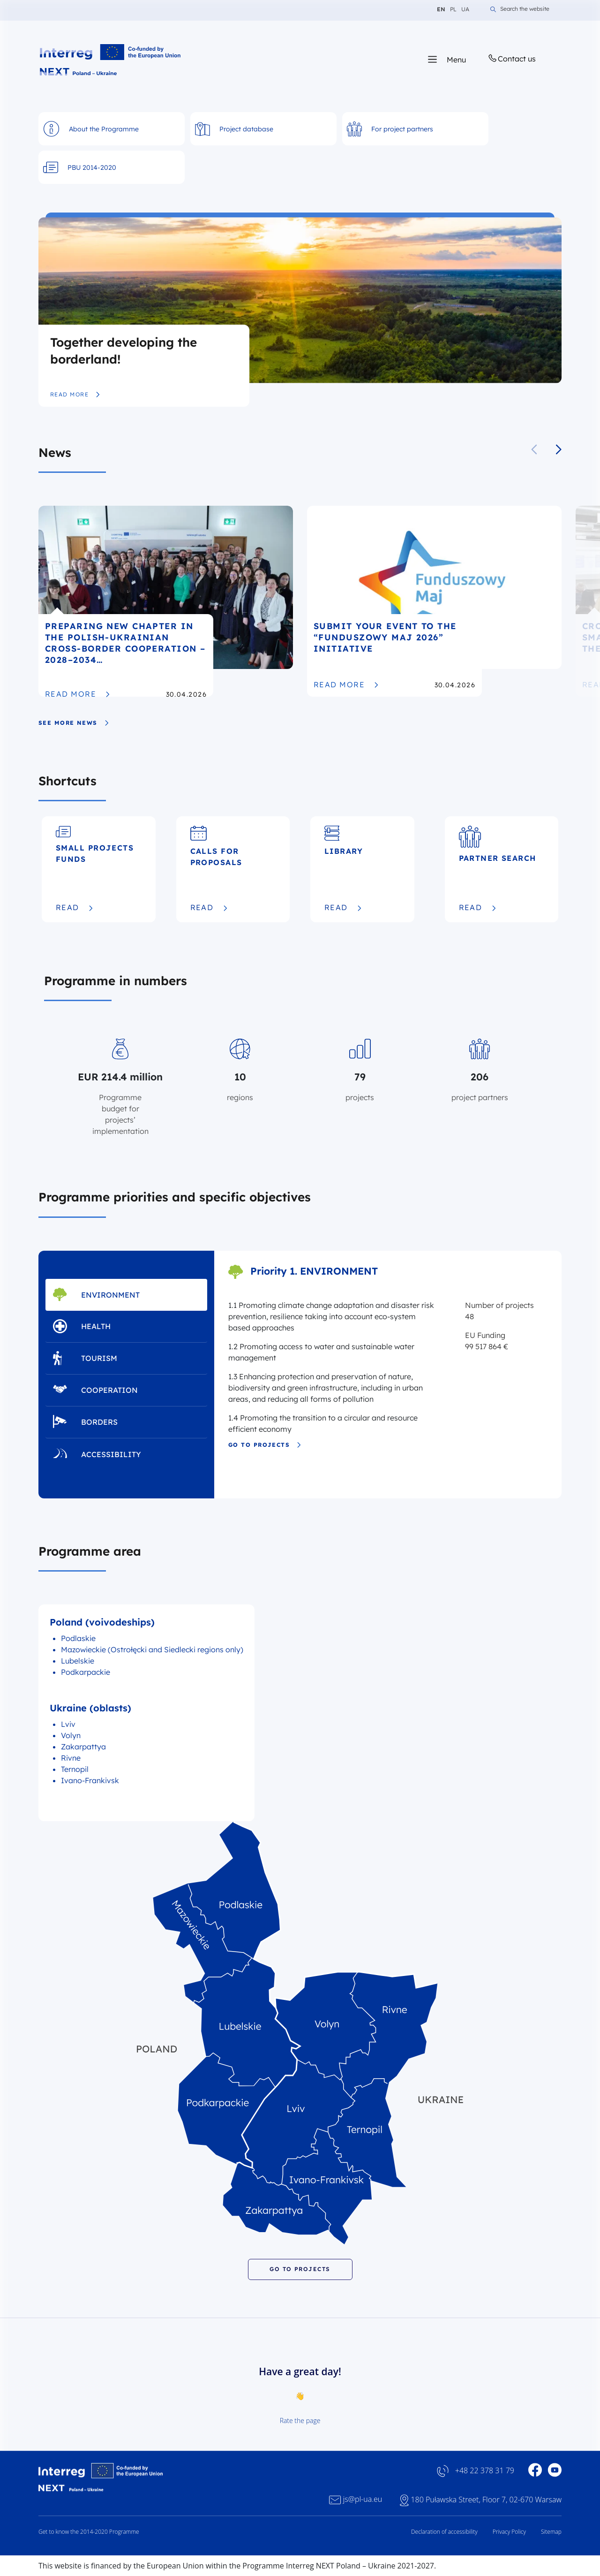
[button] (559, 449)
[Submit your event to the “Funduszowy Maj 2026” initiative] (434, 601)
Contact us (511, 58)
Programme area (89, 1551)
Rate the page (300, 2420)
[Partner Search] (502, 869)
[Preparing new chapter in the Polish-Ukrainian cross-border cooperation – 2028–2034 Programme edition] (165, 601)
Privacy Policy (509, 2532)
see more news (73, 723)
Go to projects (264, 1445)
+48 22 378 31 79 (484, 2471)
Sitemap (551, 2532)
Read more (75, 394)
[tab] (126, 1295)
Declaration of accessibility (444, 2532)
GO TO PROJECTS (300, 2268)
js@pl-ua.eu (362, 2499)
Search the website (519, 9)
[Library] (362, 869)
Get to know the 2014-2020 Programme (88, 2532)
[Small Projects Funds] (99, 869)
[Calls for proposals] (233, 869)
